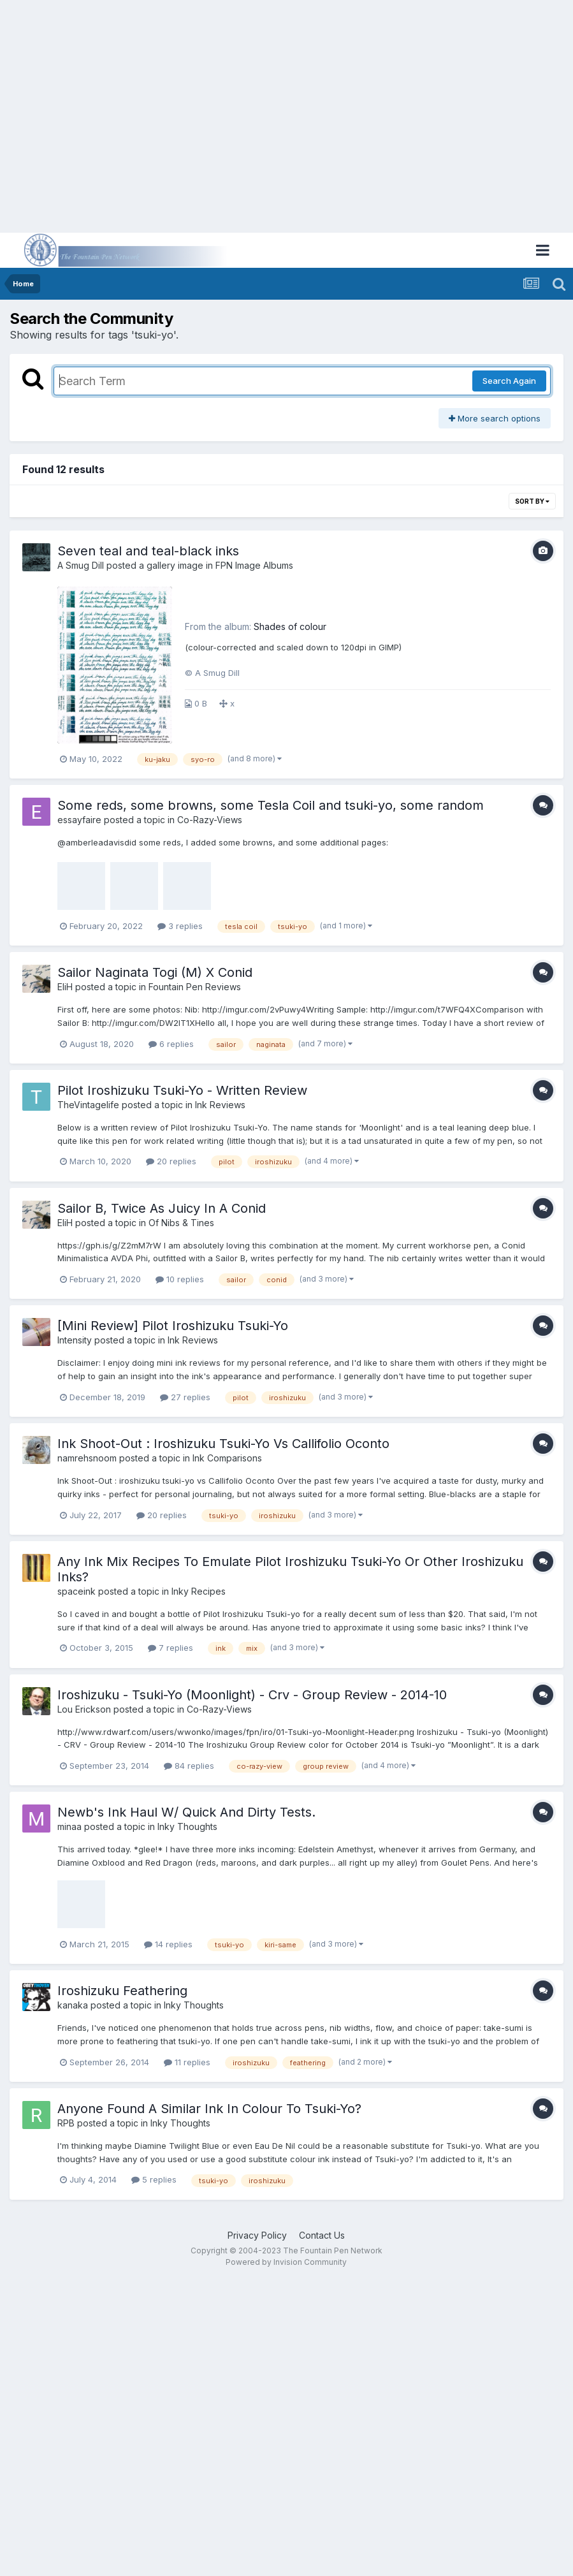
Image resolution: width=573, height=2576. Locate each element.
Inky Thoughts (187, 1826)
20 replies (171, 1161)
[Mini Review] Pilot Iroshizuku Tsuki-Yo (172, 1325)
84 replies (189, 1765)
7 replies (170, 1648)
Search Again (509, 381)
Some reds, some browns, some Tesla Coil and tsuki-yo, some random (270, 805)
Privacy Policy (257, 2235)
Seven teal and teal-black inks (148, 551)
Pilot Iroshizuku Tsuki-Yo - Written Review (182, 1090)
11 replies (187, 2062)
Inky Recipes (198, 1591)
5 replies (154, 2179)
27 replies (185, 1397)
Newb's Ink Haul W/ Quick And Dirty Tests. (186, 1812)
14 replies (168, 1944)
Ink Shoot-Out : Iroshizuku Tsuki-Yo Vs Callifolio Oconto (223, 1443)
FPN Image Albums (254, 565)
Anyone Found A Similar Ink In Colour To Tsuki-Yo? (209, 2108)
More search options (494, 418)
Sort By (532, 501)
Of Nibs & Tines (181, 1222)
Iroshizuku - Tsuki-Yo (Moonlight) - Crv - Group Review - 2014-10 (252, 1694)
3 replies (180, 926)
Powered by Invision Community (286, 2262)
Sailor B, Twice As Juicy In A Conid (161, 1208)
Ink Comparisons (227, 1458)
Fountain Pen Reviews (195, 986)
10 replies (180, 1279)
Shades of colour (290, 626)
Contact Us (322, 2235)
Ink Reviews (220, 1104)
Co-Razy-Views (209, 819)
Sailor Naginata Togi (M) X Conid (154, 972)
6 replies (171, 1044)
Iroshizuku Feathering (122, 1990)
